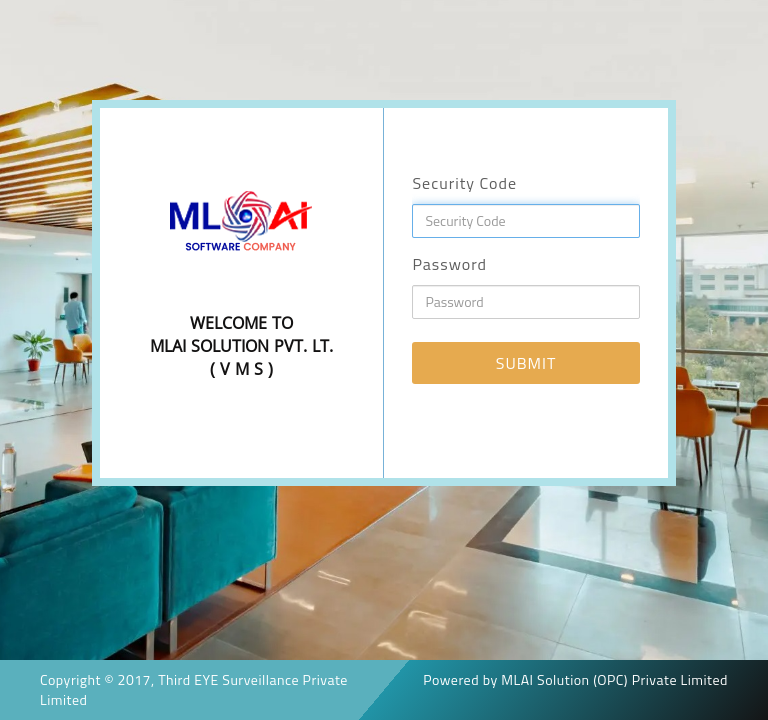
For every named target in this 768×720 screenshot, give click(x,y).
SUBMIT (526, 363)
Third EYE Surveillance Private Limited (194, 689)
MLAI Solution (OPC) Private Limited (614, 679)
